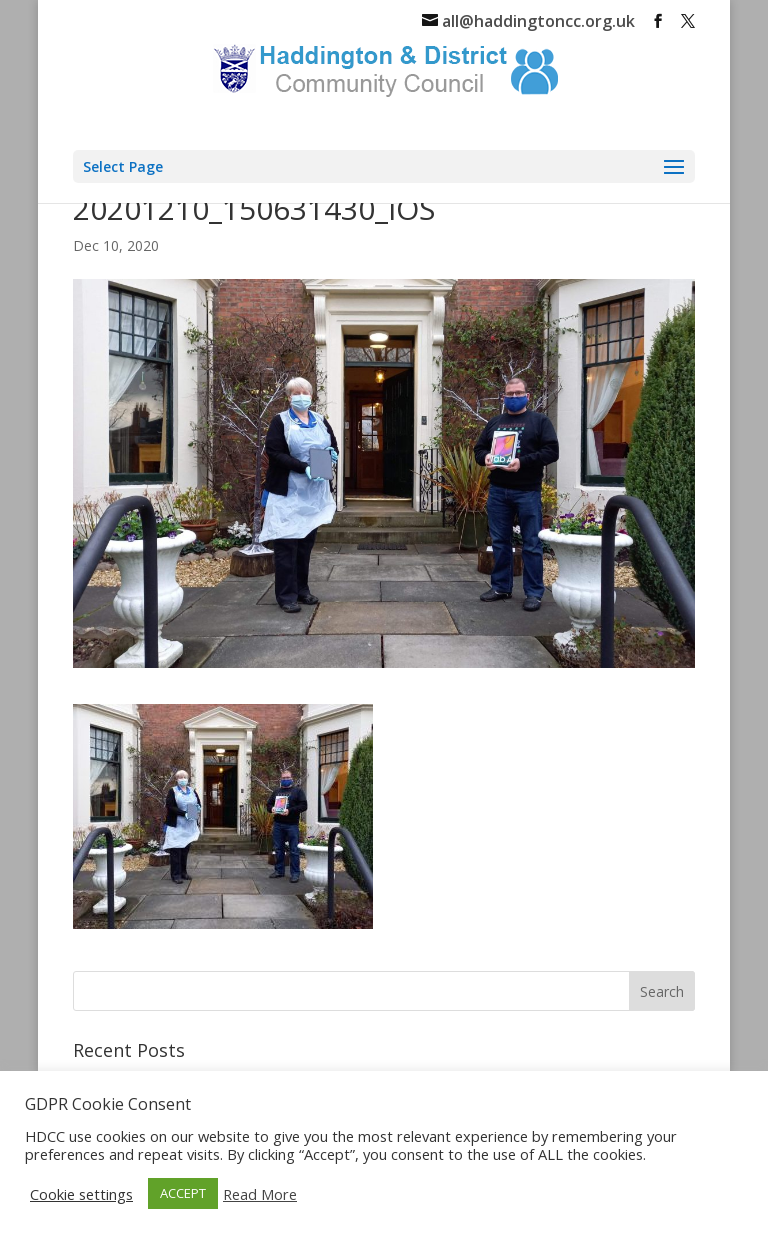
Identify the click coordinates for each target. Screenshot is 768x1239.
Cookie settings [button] (81, 1194)
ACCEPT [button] (183, 1193)
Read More (260, 1194)
